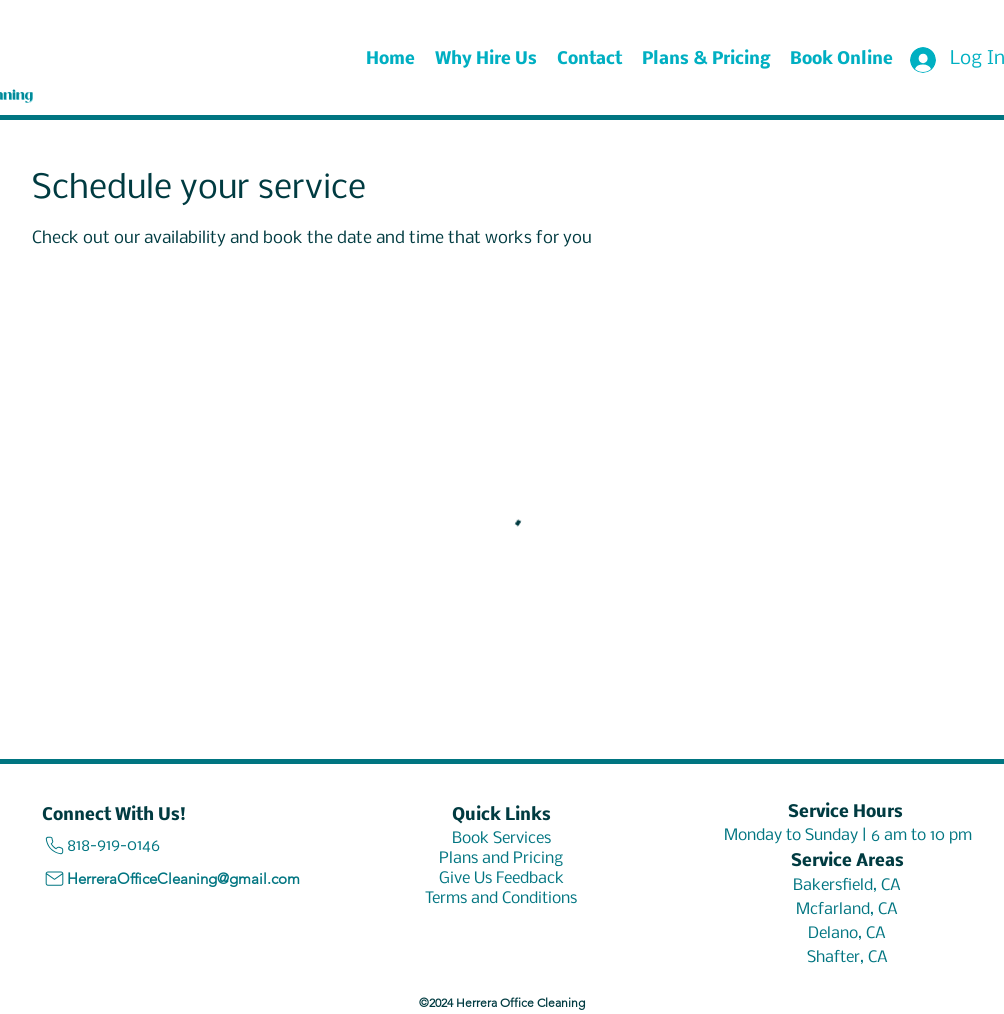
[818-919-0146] (147, 845)
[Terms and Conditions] (501, 899)
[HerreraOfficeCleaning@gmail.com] (178, 879)
